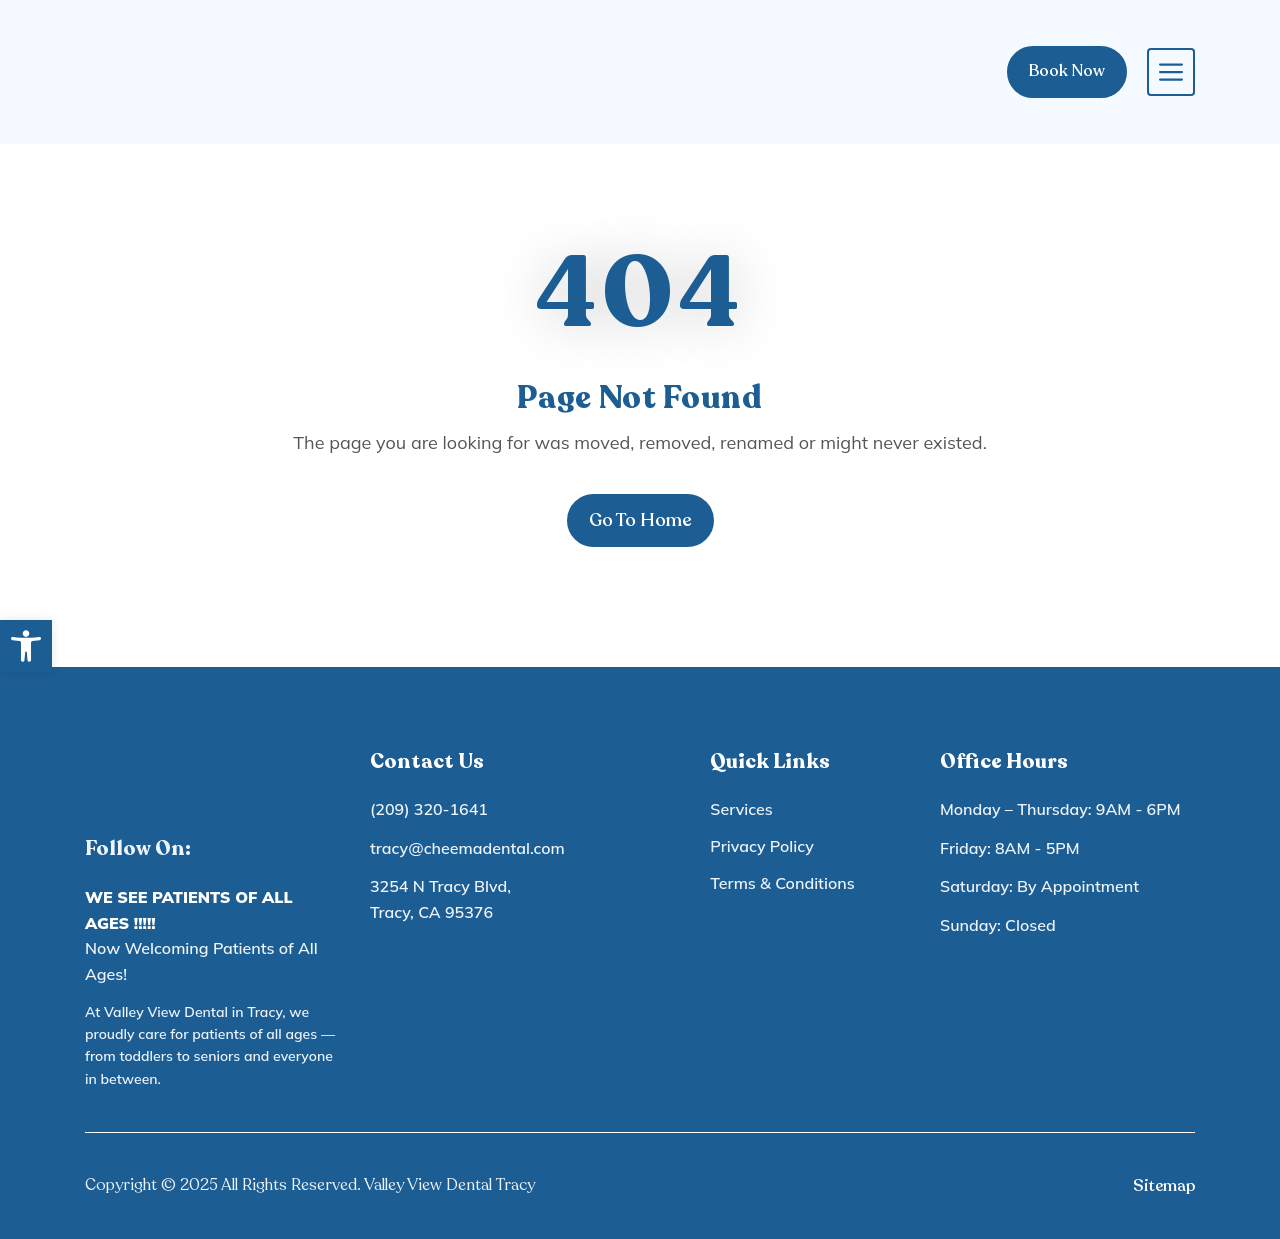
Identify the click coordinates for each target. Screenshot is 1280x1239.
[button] (26, 646)
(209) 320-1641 (429, 809)
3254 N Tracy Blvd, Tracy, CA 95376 (440, 899)
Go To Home (640, 520)
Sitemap (1164, 1186)
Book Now (1067, 71)
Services (741, 809)
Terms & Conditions (782, 883)
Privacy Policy (762, 846)
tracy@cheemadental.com (467, 848)
